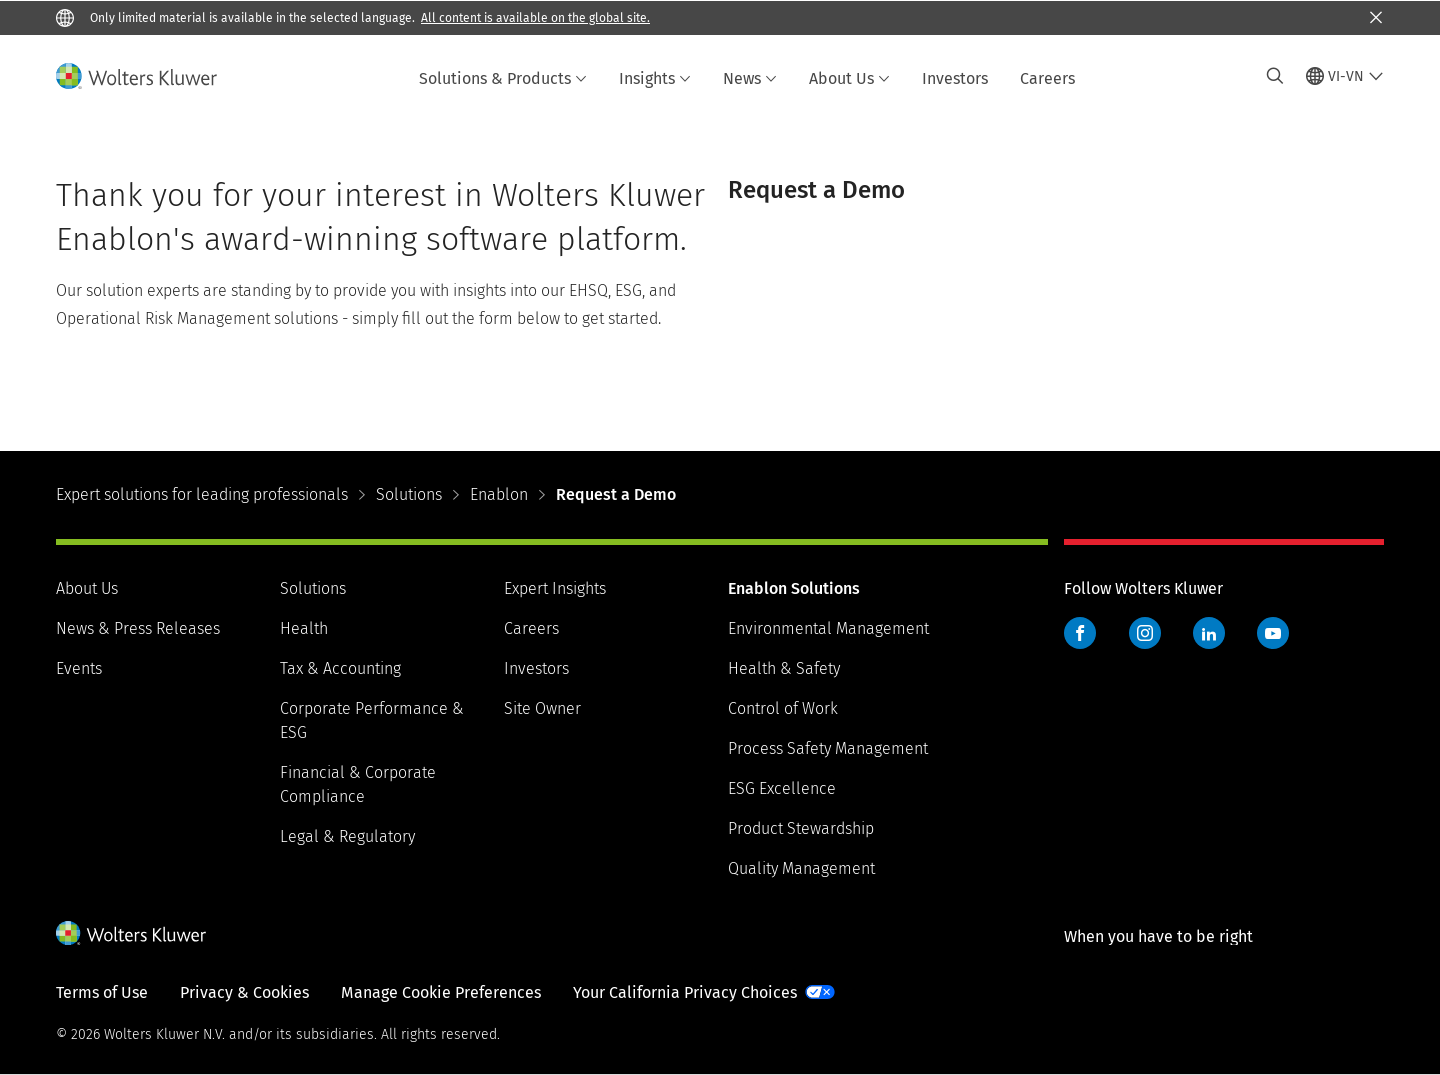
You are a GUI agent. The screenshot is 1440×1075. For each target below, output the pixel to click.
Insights (655, 78)
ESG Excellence (782, 788)
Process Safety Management (828, 748)
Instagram (1145, 633)
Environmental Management (828, 628)
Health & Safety (784, 668)
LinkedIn (1209, 633)
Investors (955, 78)
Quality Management (801, 868)
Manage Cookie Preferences (441, 992)
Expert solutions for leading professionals (202, 494)
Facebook (1080, 633)
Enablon (499, 494)
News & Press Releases (138, 628)
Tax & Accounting (340, 668)
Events (79, 668)
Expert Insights (555, 588)
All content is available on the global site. (535, 18)
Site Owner (542, 708)
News (750, 78)
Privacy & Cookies (244, 992)
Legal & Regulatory (347, 836)
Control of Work (783, 708)
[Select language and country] (1345, 76)
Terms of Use (102, 992)
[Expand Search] (1275, 76)
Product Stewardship (801, 828)
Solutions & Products (503, 78)
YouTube (1273, 633)
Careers (1047, 78)
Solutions (409, 494)
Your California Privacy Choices (685, 992)
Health (304, 628)
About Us (849, 78)
